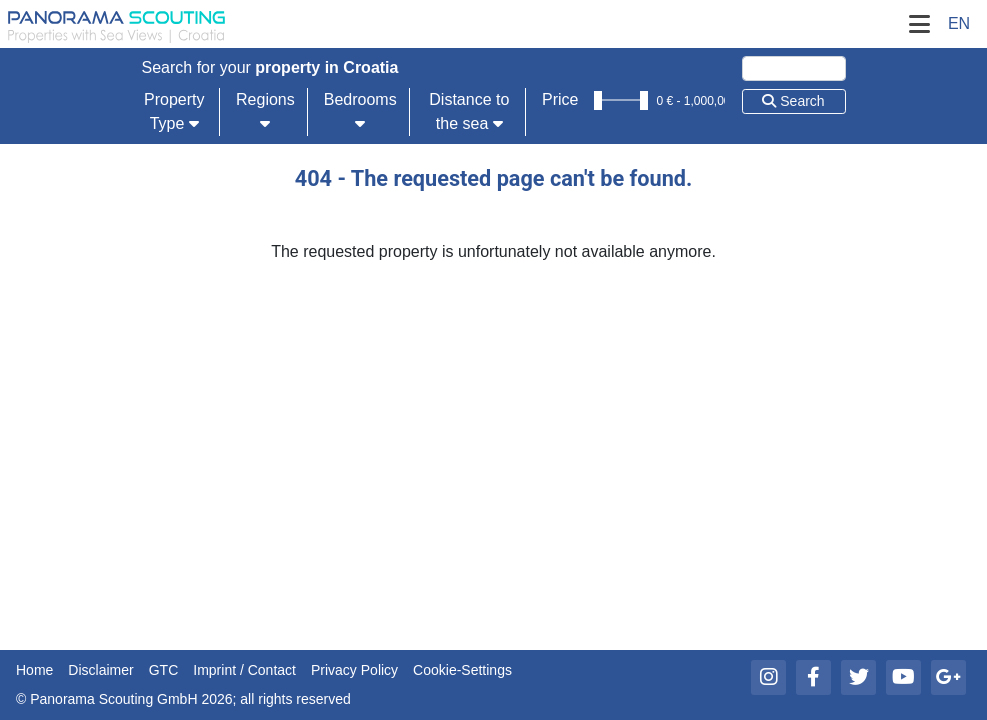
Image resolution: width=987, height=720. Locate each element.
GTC (164, 670)
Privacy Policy (354, 670)
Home (34, 670)
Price (560, 99)
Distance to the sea (469, 111)
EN (959, 23)
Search (793, 101)
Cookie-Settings (462, 670)
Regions (265, 111)
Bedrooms (360, 111)
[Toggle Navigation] (919, 24)
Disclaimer (100, 670)
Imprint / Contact (244, 670)
